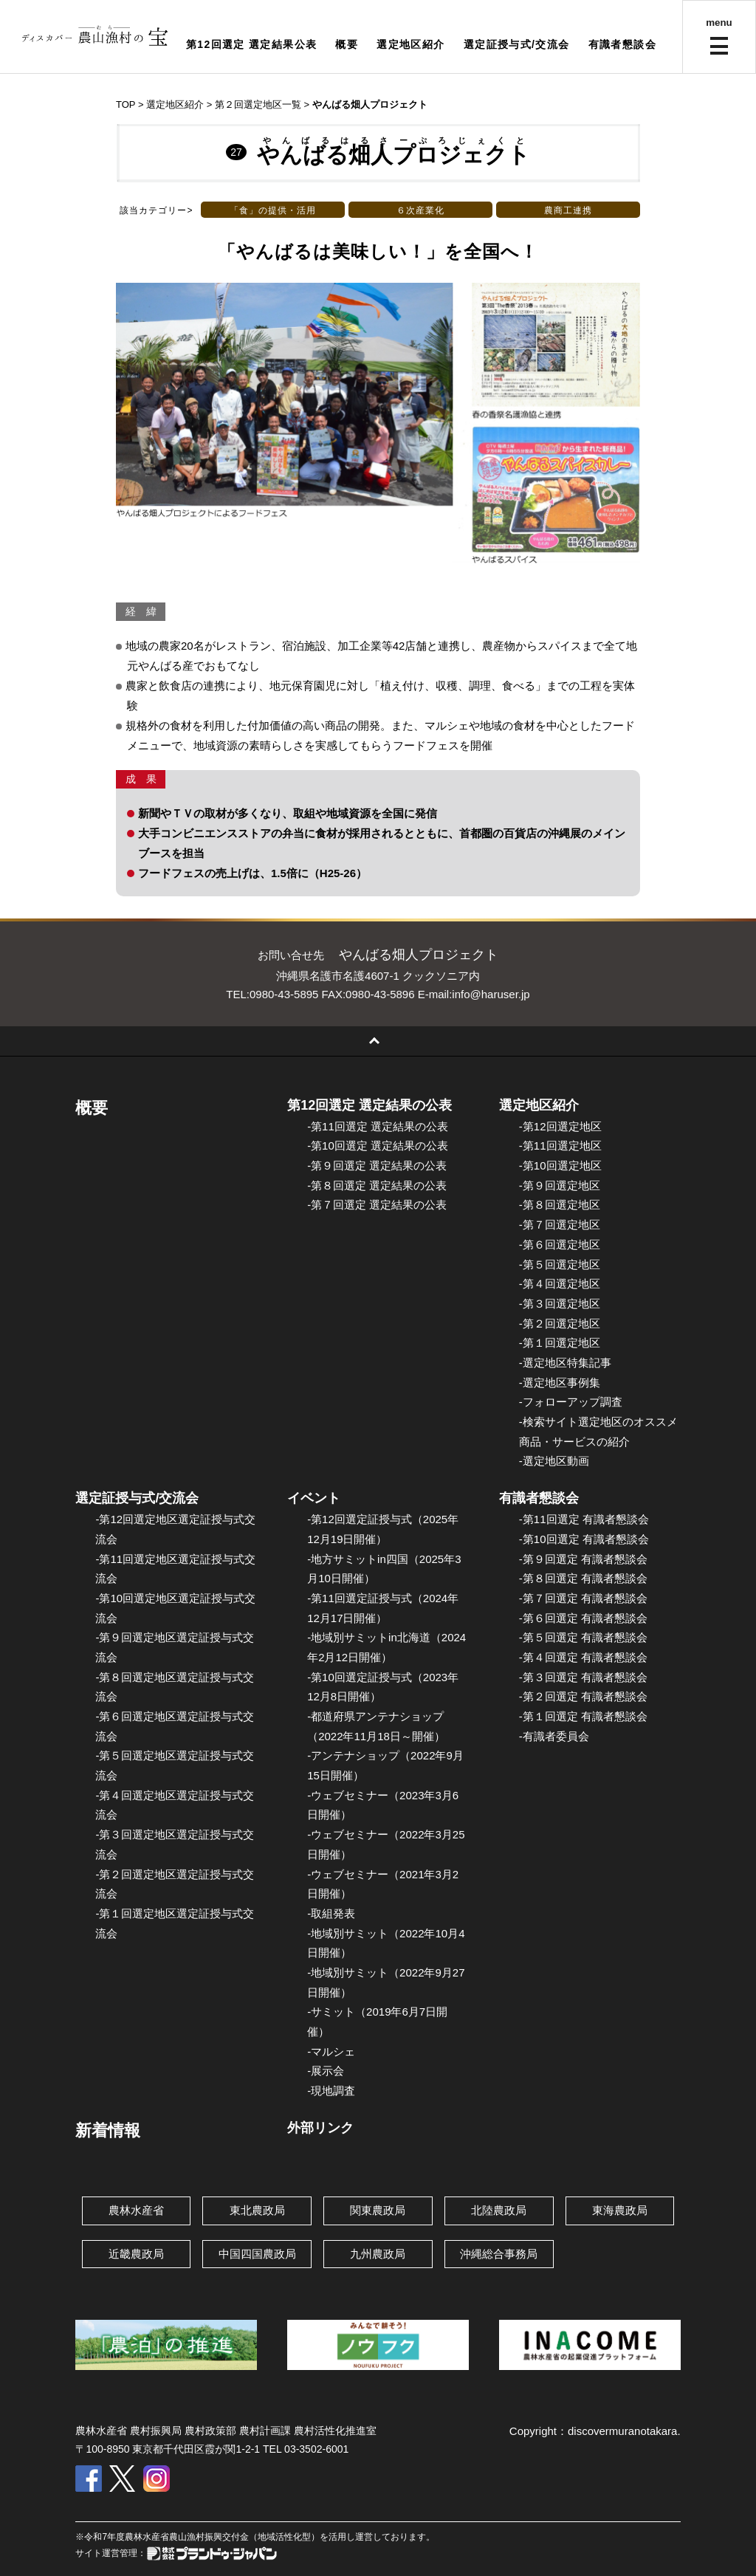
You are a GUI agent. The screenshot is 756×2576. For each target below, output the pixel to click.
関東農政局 (377, 2210)
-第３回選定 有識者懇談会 (583, 1677)
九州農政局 (377, 2253)
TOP (125, 104)
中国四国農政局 (257, 2253)
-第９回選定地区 (559, 1185)
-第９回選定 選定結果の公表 (377, 1165)
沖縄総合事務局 (498, 2253)
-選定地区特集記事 (565, 1362)
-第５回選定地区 (559, 1264)
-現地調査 (331, 2090)
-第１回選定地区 (559, 1342)
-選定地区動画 (554, 1460)
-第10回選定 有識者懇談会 (584, 1539)
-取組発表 (331, 1913)
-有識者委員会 (554, 1736)
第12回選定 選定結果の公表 (369, 1105)
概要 (346, 44)
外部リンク (320, 2127)
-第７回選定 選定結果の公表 (377, 1204)
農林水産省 (136, 2210)
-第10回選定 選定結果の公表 (377, 1145)
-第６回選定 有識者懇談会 (583, 1618)
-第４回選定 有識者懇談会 (583, 1657)
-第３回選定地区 (559, 1303)
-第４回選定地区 (559, 1283)
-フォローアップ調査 (570, 1401)
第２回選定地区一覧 (258, 104)
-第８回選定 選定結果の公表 (377, 1185)
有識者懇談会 (622, 44)
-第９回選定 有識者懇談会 (583, 1559)
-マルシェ (331, 2051)
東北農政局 (257, 2210)
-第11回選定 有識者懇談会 (584, 1519)
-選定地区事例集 (559, 1382)
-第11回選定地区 (560, 1145)
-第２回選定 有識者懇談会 (583, 1696)
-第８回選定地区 (559, 1204)
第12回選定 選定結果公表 (251, 44)
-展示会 (325, 2070)
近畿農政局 (136, 2253)
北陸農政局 (498, 2210)
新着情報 (107, 2130)
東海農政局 (619, 2210)
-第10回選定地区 (560, 1165)
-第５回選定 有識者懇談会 (583, 1637)
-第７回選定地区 (559, 1224)
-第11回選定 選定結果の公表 (377, 1126)
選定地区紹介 (410, 44)
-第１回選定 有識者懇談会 (583, 1716)
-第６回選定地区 (559, 1244)
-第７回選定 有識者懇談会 (583, 1598)
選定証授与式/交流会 (517, 44)
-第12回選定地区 (560, 1126)
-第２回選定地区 (559, 1323)
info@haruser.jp (490, 994)
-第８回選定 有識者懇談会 (583, 1578)
